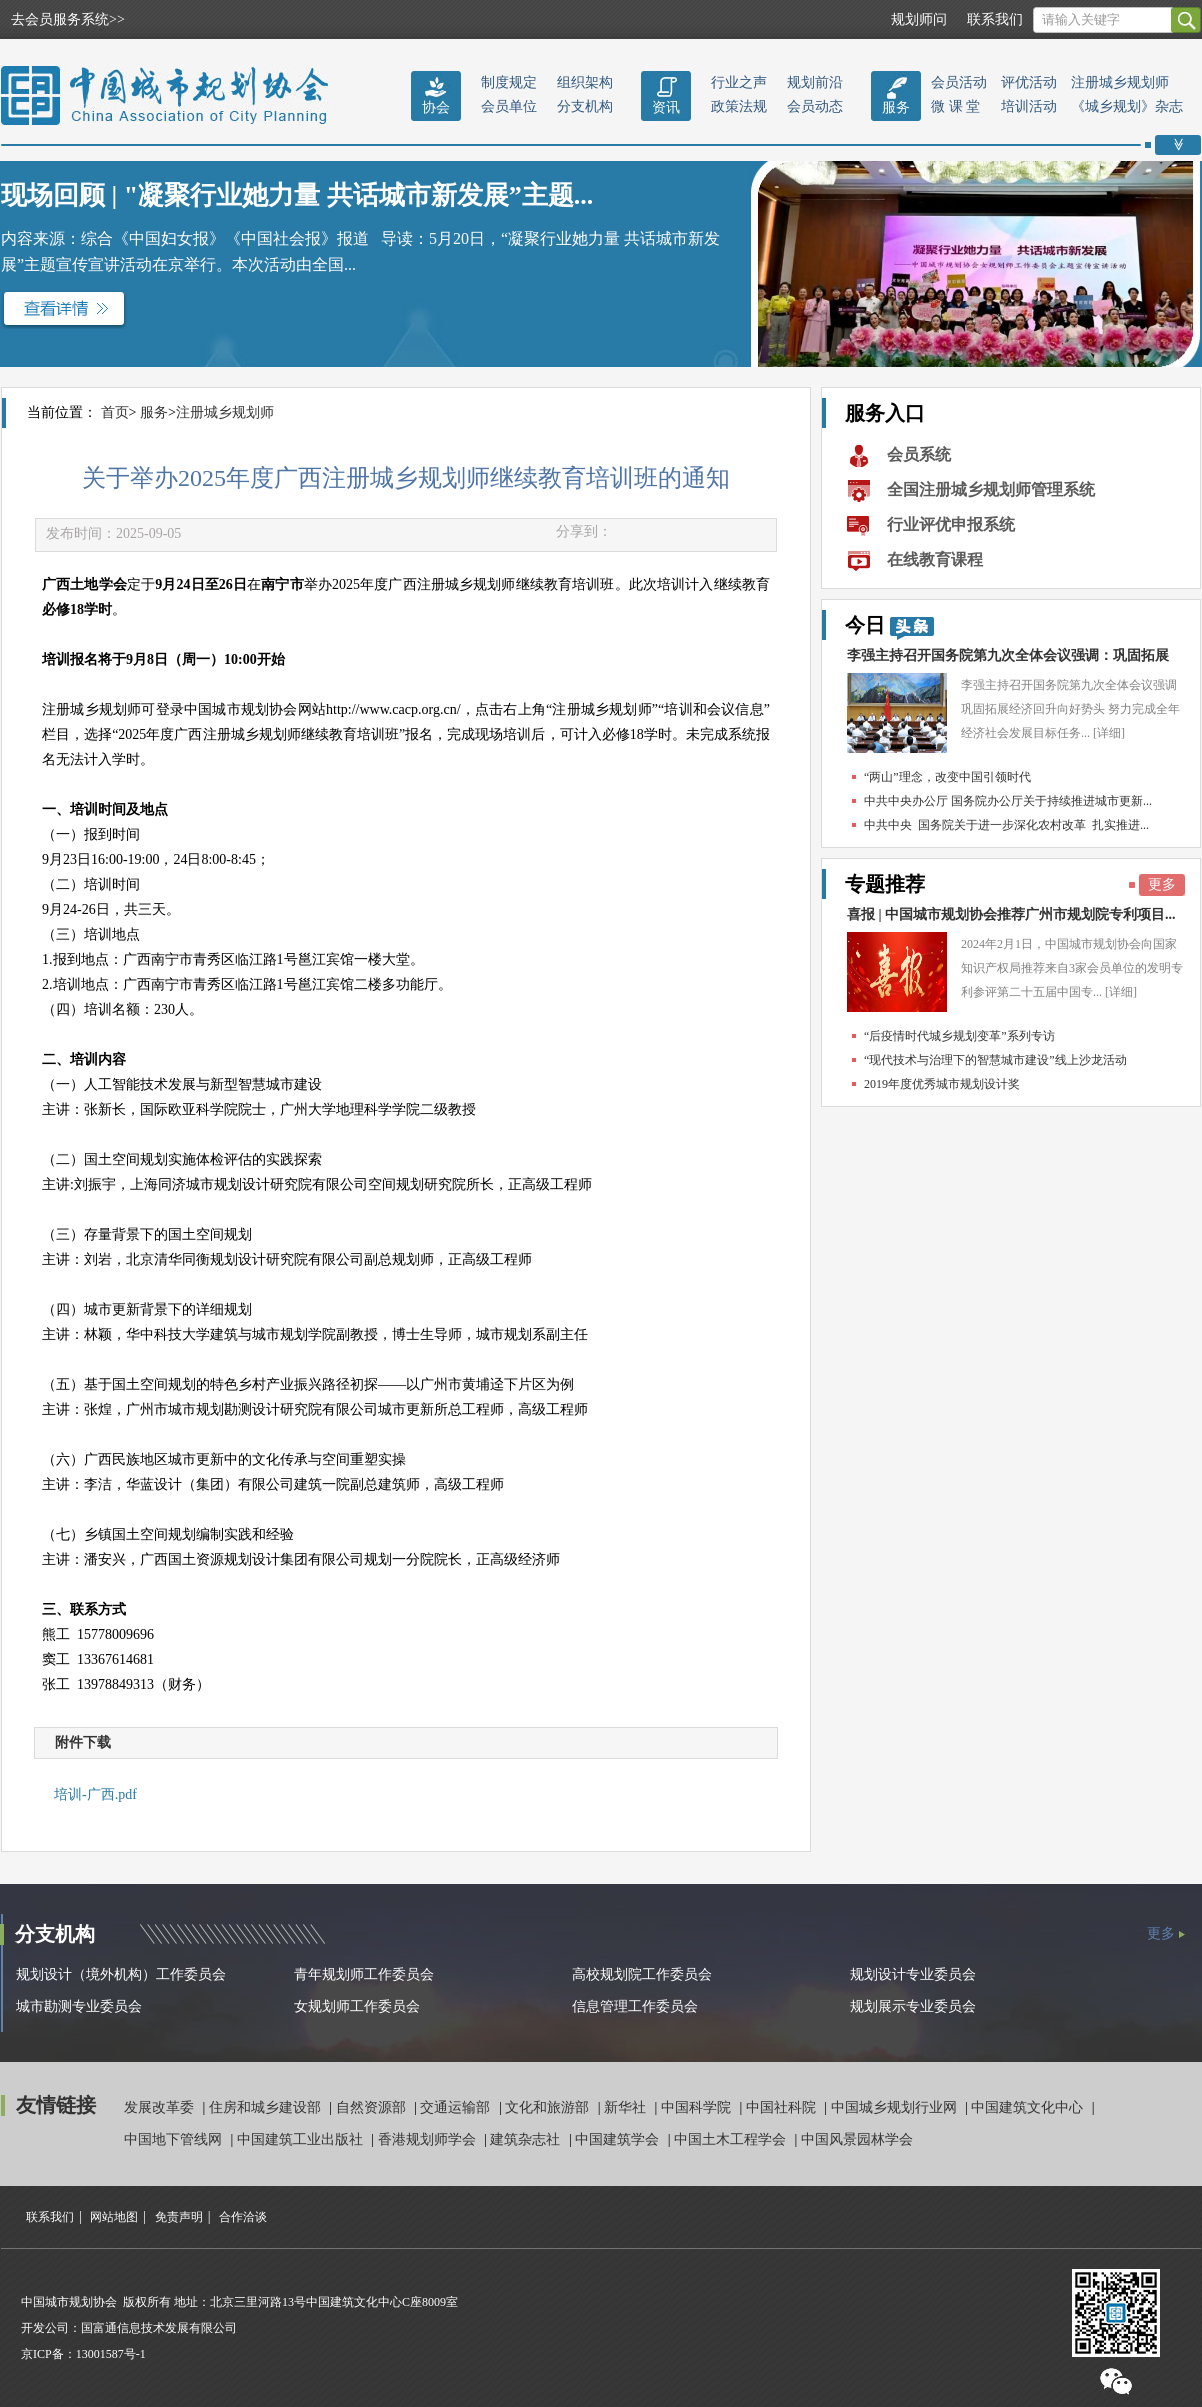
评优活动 (1029, 82)
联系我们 (995, 19)
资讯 (666, 107)
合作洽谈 (243, 2217)
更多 (1162, 884)
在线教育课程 (935, 559)
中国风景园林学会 (857, 2139)
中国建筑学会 (619, 2139)
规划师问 (919, 19)
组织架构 (585, 82)
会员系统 (919, 454)
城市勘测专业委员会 (79, 2006)
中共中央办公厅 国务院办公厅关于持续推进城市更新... (1008, 801)
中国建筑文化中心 (1029, 2107)
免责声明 (179, 2217)
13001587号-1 (111, 2354)
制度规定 (509, 82)
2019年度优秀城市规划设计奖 (942, 1084)
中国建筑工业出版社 (302, 2139)
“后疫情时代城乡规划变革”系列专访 (959, 1036)
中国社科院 (783, 2107)
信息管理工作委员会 (635, 2006)
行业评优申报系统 (951, 524)
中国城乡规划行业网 (896, 2107)
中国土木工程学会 (732, 2139)
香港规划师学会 (429, 2139)
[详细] (1109, 733)
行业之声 (739, 82)
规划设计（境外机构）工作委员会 (121, 1974)
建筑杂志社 (527, 2139)
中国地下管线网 (175, 2139)
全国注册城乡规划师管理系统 (991, 489)
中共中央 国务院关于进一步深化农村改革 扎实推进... (1006, 825)
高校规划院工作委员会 (642, 1974)
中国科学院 (698, 2107)
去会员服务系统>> (68, 19)
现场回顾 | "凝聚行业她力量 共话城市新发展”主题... (297, 195)
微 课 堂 (955, 106)
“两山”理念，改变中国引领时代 (947, 777)
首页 (115, 412)
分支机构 (585, 106)
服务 (896, 107)
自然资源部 (373, 2107)
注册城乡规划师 (1120, 82)
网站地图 (114, 2217)
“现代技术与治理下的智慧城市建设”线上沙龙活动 (995, 1060)
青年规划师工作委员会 (364, 1974)
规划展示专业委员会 (913, 2006)
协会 (436, 107)
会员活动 (959, 82)
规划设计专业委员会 (913, 1974)
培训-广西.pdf (95, 1794)
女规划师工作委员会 (357, 2006)
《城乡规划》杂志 (1127, 106)
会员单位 (509, 106)
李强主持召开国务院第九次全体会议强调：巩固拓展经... (1008, 660)
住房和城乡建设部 (267, 2107)
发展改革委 (161, 2107)
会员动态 (815, 106)
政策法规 (739, 106)
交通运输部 (457, 2107)
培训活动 (1029, 106)
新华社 (627, 2107)
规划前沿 (815, 82)
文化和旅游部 (549, 2107)
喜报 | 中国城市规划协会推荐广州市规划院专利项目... (1011, 914)
